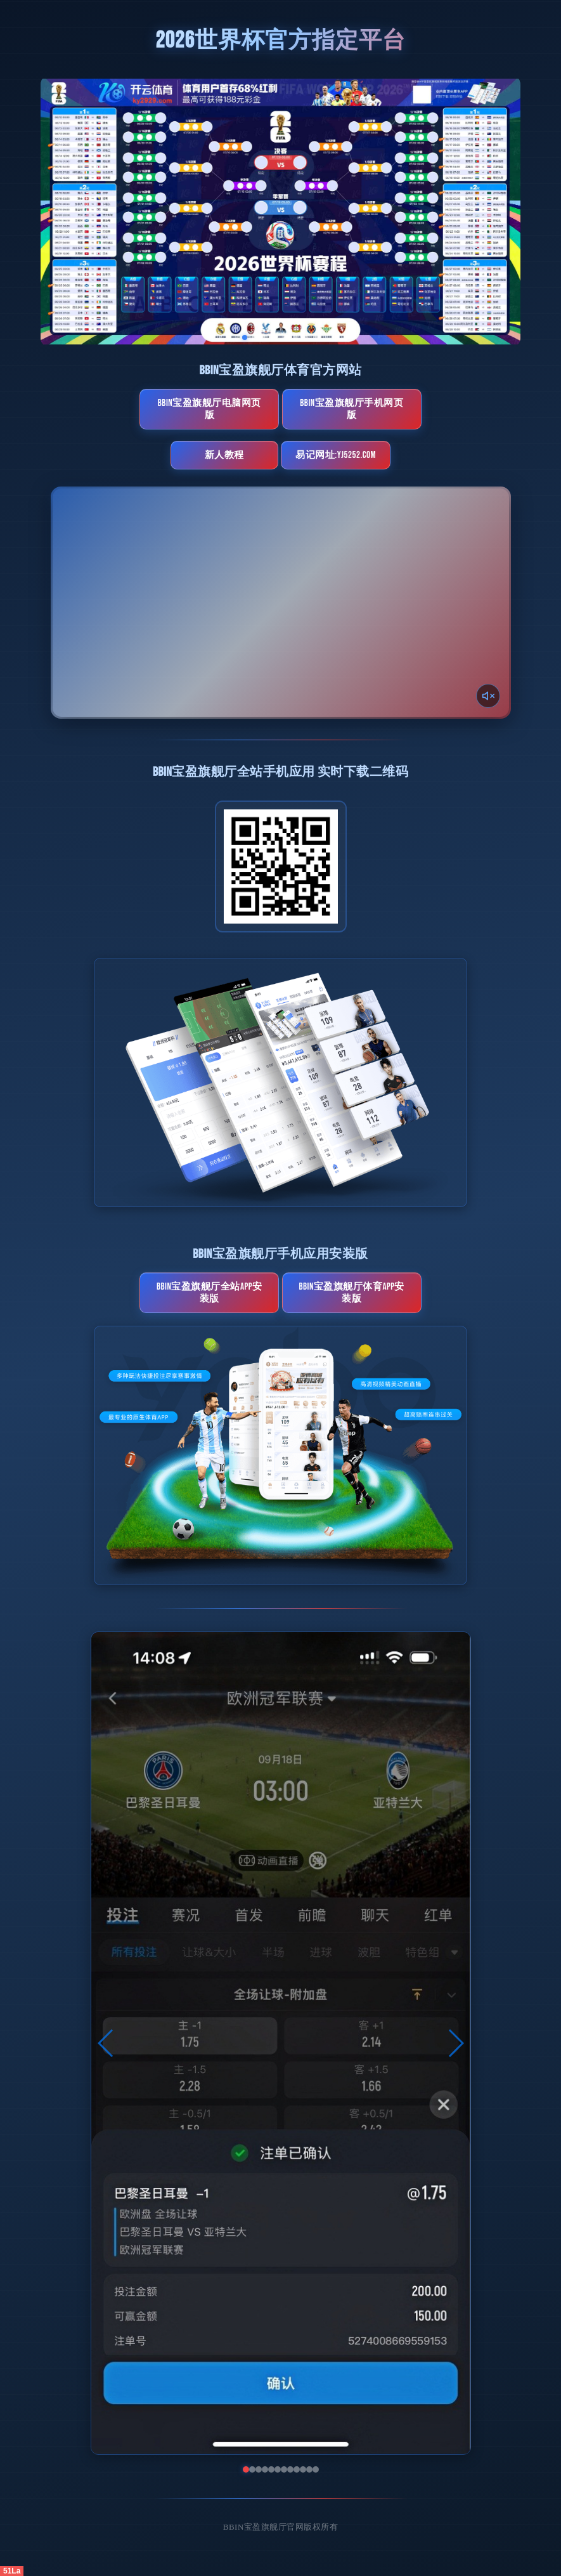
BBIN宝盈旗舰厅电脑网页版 (209, 409)
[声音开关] (488, 696)
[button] (106, 2043)
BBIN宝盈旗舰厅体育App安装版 (351, 1293)
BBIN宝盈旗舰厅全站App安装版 (209, 1293)
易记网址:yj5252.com (335, 455)
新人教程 (224, 455)
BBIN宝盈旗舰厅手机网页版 (351, 409)
